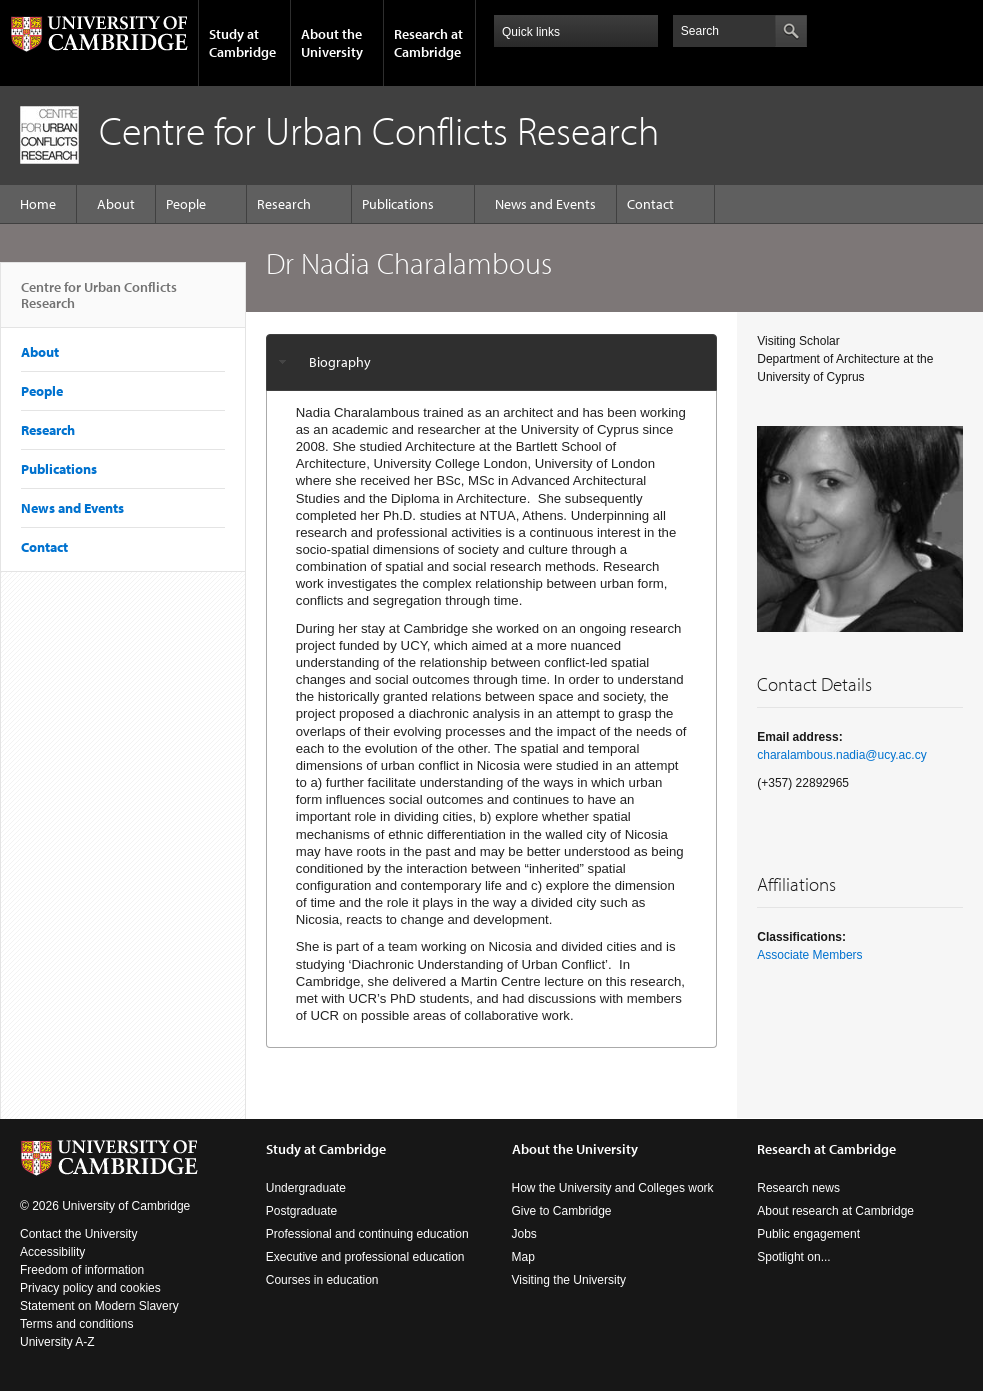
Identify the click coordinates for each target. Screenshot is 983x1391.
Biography (340, 362)
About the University (332, 43)
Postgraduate (301, 1211)
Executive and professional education (365, 1257)
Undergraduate (306, 1188)
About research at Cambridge (835, 1211)
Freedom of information (82, 1270)
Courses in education (322, 1280)
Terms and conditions (76, 1324)
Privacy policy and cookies (90, 1288)
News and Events (545, 204)
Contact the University (78, 1234)
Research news (798, 1188)
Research (284, 204)
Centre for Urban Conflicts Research (99, 303)
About (116, 204)
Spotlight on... (793, 1257)
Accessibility (52, 1252)
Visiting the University (569, 1280)
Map (523, 1257)
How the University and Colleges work (613, 1188)
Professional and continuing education (367, 1234)
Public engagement (808, 1234)
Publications (398, 204)
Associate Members (809, 955)
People (186, 204)
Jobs (524, 1234)
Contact (650, 204)
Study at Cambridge (242, 43)
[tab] (492, 362)
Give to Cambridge (562, 1211)
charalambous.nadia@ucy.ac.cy (841, 755)
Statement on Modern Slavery (99, 1306)
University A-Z (57, 1342)
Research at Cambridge (428, 43)
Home (38, 204)
